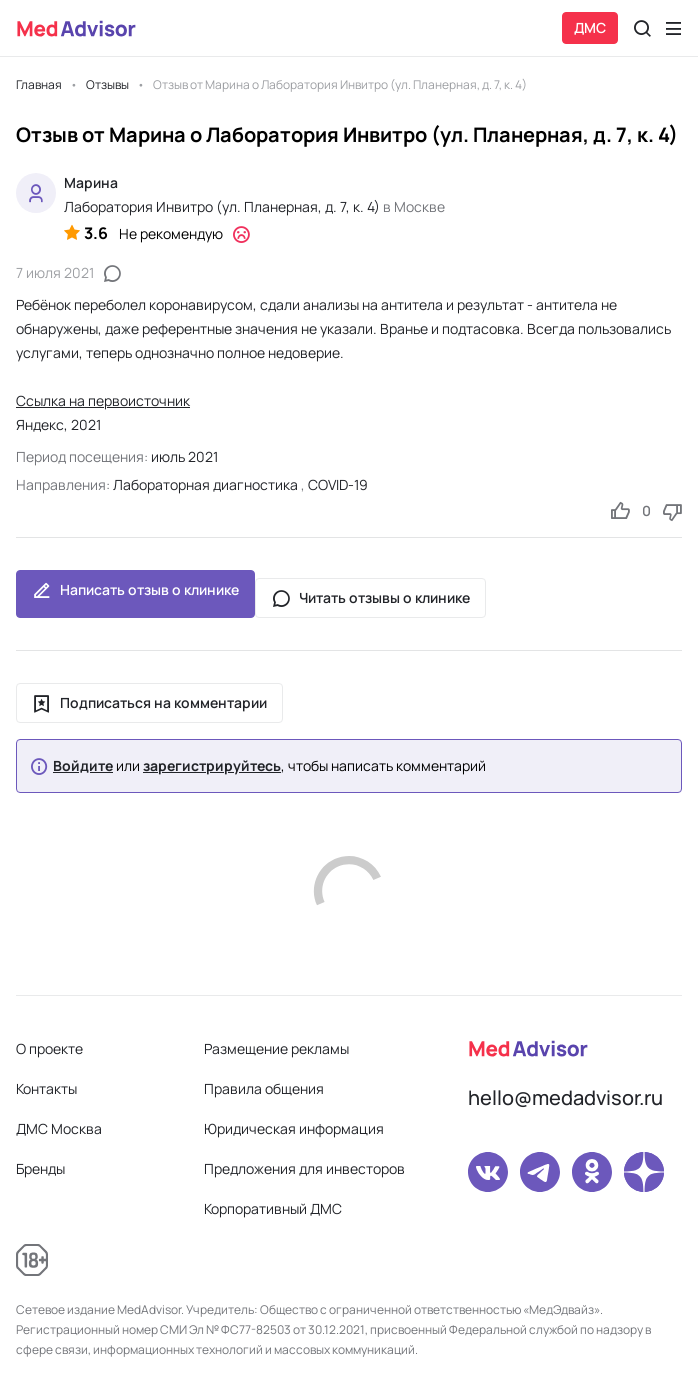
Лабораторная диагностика (205, 484)
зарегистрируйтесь (212, 766)
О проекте (49, 1048)
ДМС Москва (59, 1128)
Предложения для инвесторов (304, 1168)
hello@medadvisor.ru (565, 1097)
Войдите (83, 766)
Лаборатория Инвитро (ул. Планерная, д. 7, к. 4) (222, 206)
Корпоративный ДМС (273, 1208)
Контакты (46, 1088)
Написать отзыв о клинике (135, 594)
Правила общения (264, 1088)
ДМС (590, 27)
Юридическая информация (294, 1128)
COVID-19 (338, 484)
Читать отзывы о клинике (370, 598)
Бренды (40, 1168)
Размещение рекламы (276, 1048)
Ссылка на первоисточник (103, 400)
